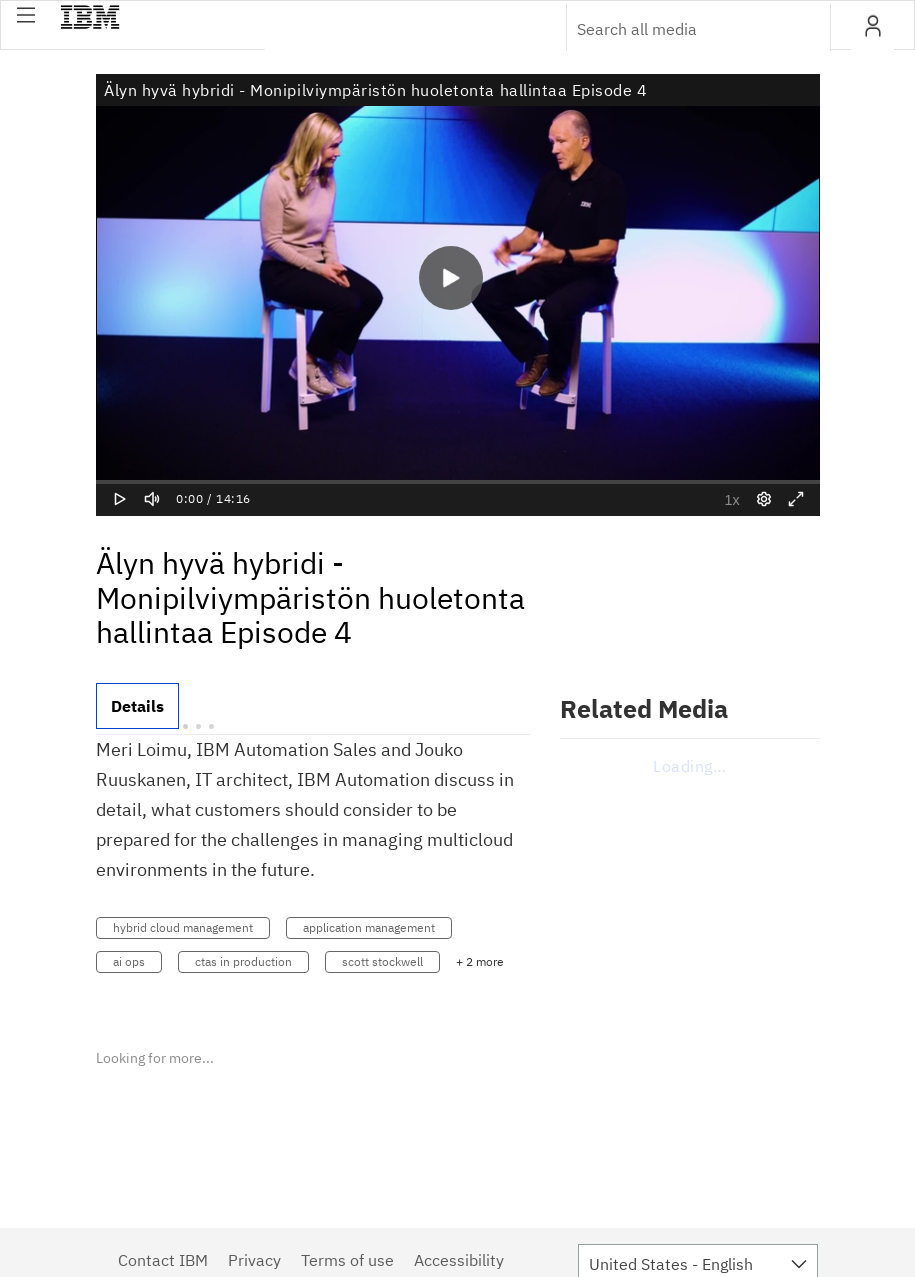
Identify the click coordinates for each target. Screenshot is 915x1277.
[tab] (137, 706)
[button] (26, 15)
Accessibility (459, 1260)
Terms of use (347, 1260)
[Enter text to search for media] (677, 29)
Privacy (254, 1260)
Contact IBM (163, 1260)
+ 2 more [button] (480, 961)
